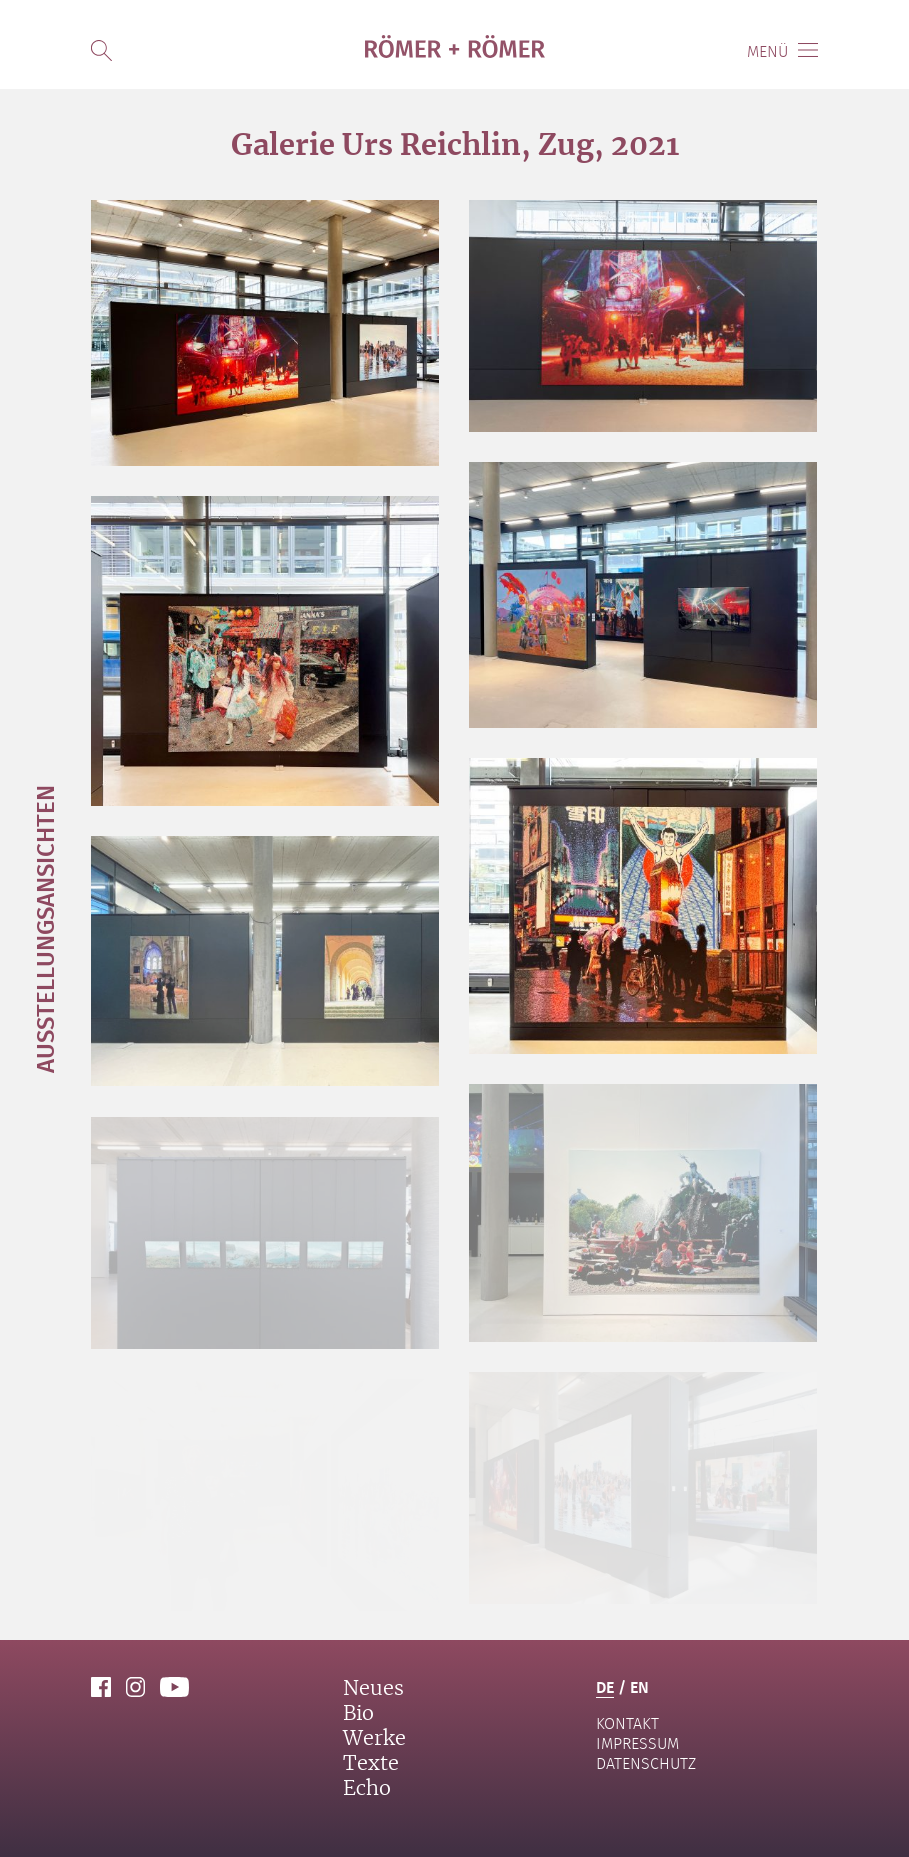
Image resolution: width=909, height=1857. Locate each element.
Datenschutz (646, 1763)
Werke (374, 1739)
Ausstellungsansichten (44, 929)
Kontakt (627, 1723)
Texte (371, 1764)
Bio (358, 1714)
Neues (373, 1689)
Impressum (637, 1743)
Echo (367, 1789)
